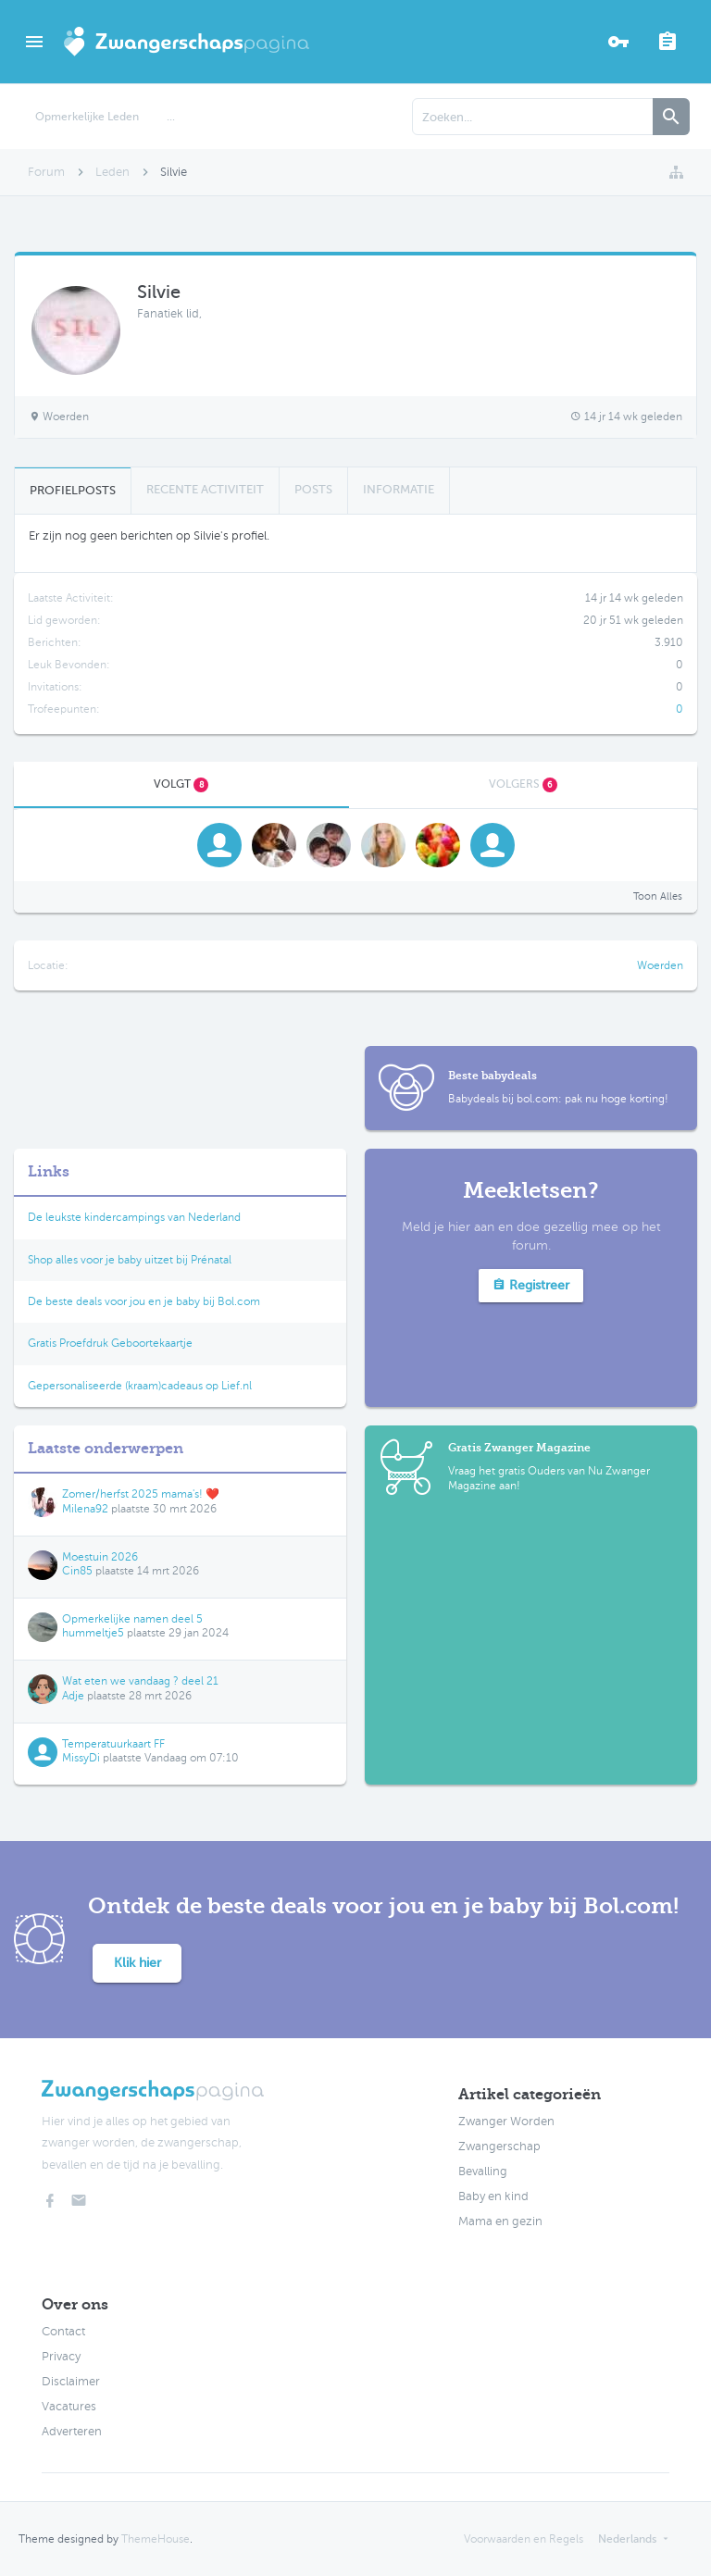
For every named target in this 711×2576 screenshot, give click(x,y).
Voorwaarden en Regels (523, 2538)
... (171, 116)
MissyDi (81, 1757)
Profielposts (73, 490)
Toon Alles (657, 896)
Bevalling (482, 2171)
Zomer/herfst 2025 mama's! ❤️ (140, 1493)
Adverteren (72, 2431)
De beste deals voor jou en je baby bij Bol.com (144, 1301)
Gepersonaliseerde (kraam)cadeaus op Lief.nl (140, 1385)
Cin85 (77, 1570)
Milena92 (85, 1508)
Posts (313, 489)
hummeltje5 (93, 1632)
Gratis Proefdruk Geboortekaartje (110, 1343)
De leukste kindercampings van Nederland (134, 1217)
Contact (63, 2331)
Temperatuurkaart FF (113, 1743)
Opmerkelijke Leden (87, 116)
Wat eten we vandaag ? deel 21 (140, 1680)
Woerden (660, 965)
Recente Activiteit (205, 489)
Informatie (398, 489)
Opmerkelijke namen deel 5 (132, 1618)
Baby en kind (493, 2196)
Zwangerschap (499, 2146)
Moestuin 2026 (100, 1556)
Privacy (61, 2356)
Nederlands (627, 2538)
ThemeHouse (155, 2538)
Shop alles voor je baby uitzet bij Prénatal (129, 1259)
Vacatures (69, 2406)
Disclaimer (71, 2381)
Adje (73, 1695)
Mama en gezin (500, 2221)
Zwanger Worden (506, 2121)
